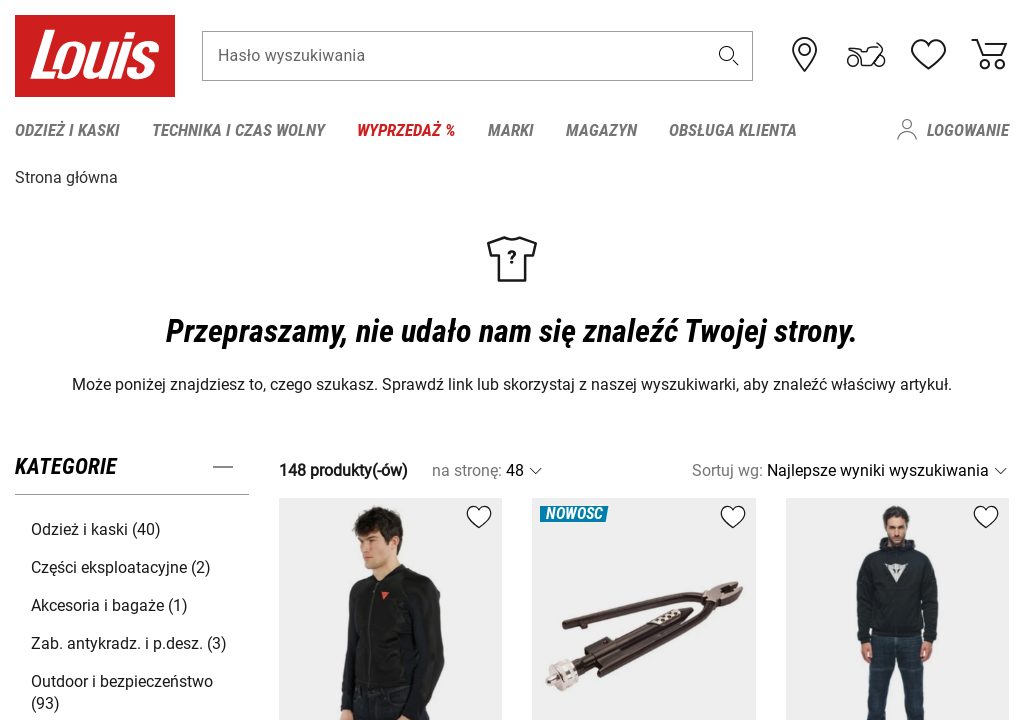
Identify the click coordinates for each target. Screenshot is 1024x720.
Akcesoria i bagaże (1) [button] (109, 604)
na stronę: (467, 469)
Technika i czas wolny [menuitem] (238, 130)
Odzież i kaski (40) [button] (96, 528)
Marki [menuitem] (511, 130)
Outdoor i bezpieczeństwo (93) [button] (122, 691)
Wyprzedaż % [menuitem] (406, 130)
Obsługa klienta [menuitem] (733, 130)
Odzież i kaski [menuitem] (67, 130)
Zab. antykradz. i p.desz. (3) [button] (129, 642)
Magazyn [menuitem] (601, 130)
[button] (729, 56)
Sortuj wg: (727, 469)
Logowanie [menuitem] (968, 130)
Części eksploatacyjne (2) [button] (121, 566)
